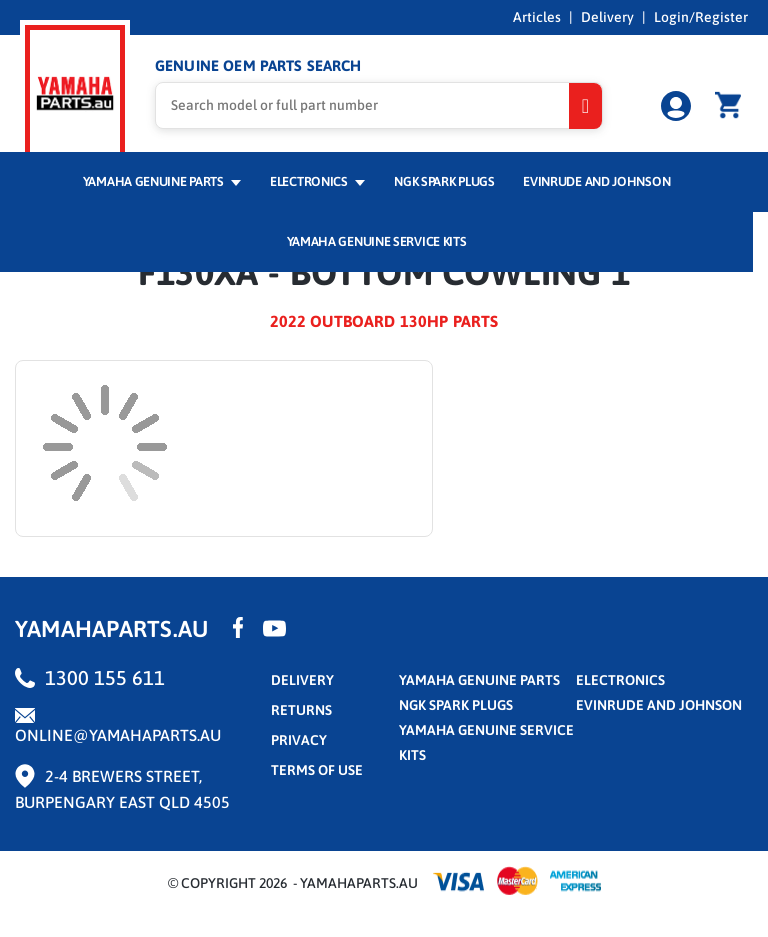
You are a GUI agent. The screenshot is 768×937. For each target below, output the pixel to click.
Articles (537, 17)
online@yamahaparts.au (118, 735)
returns (301, 710)
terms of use (317, 770)
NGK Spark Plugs (444, 181)
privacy (299, 740)
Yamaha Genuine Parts (162, 181)
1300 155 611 (105, 677)
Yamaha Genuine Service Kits (377, 241)
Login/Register (701, 17)
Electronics (317, 181)
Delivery (607, 17)
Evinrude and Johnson (596, 181)
